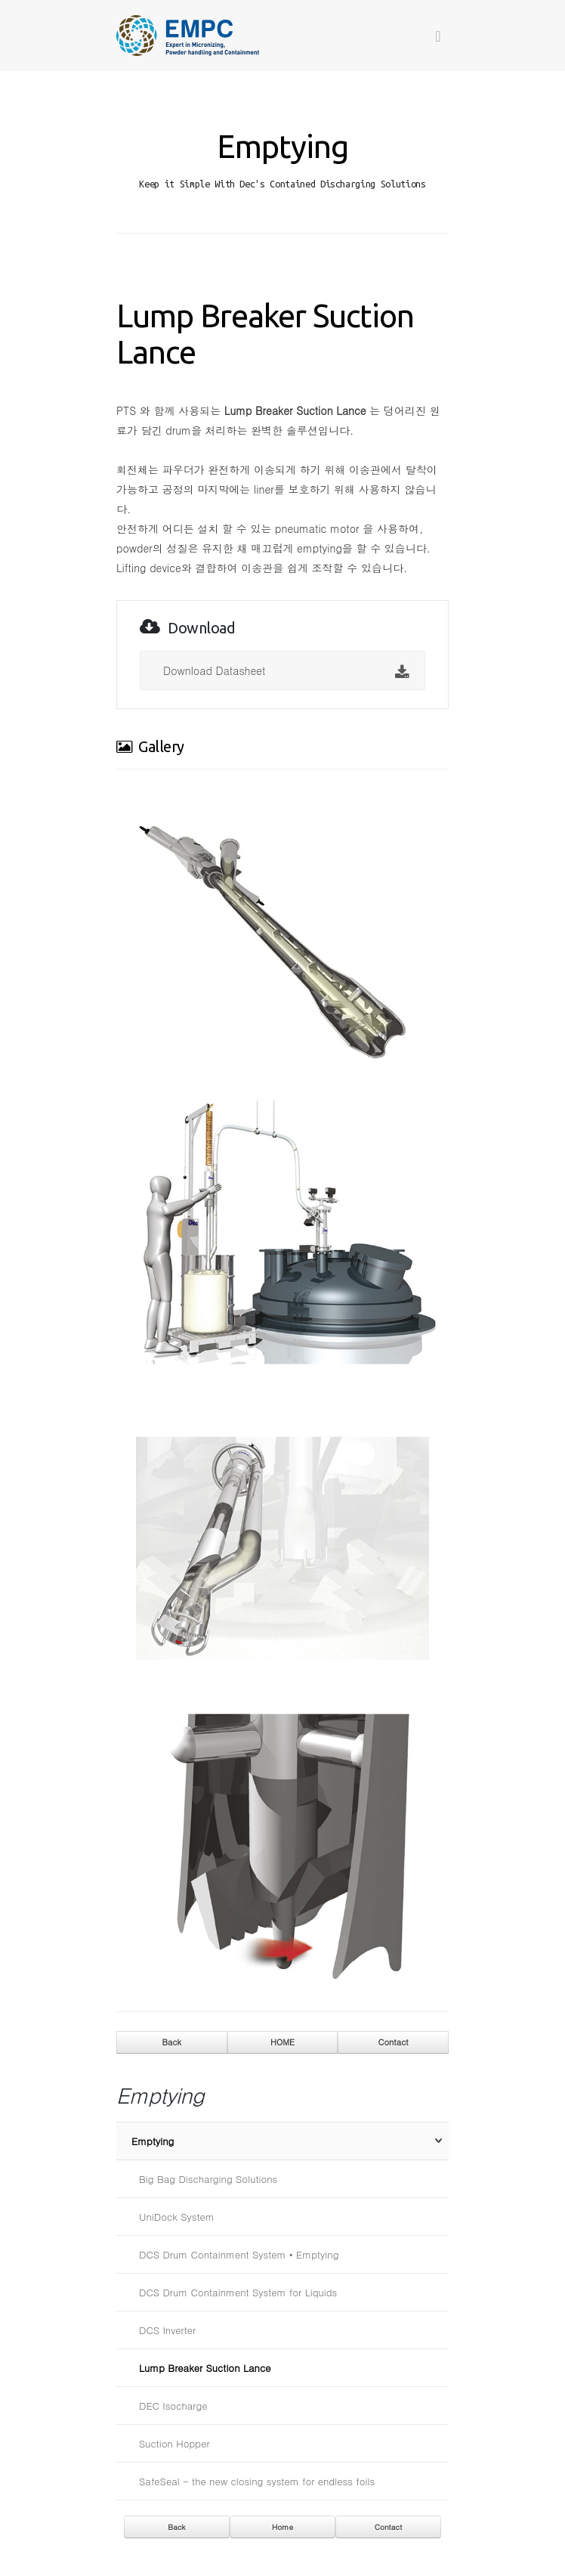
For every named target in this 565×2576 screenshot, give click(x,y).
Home (282, 2527)
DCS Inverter (167, 2330)
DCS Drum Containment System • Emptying (238, 2254)
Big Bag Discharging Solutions (208, 2179)
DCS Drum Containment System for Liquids (238, 2292)
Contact (393, 2042)
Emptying (152, 2141)
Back (172, 2042)
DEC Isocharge (173, 2405)
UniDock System (177, 2216)
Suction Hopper (174, 2443)
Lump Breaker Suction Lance (204, 2368)
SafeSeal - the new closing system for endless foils (257, 2481)
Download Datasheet (286, 671)
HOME (282, 2042)
